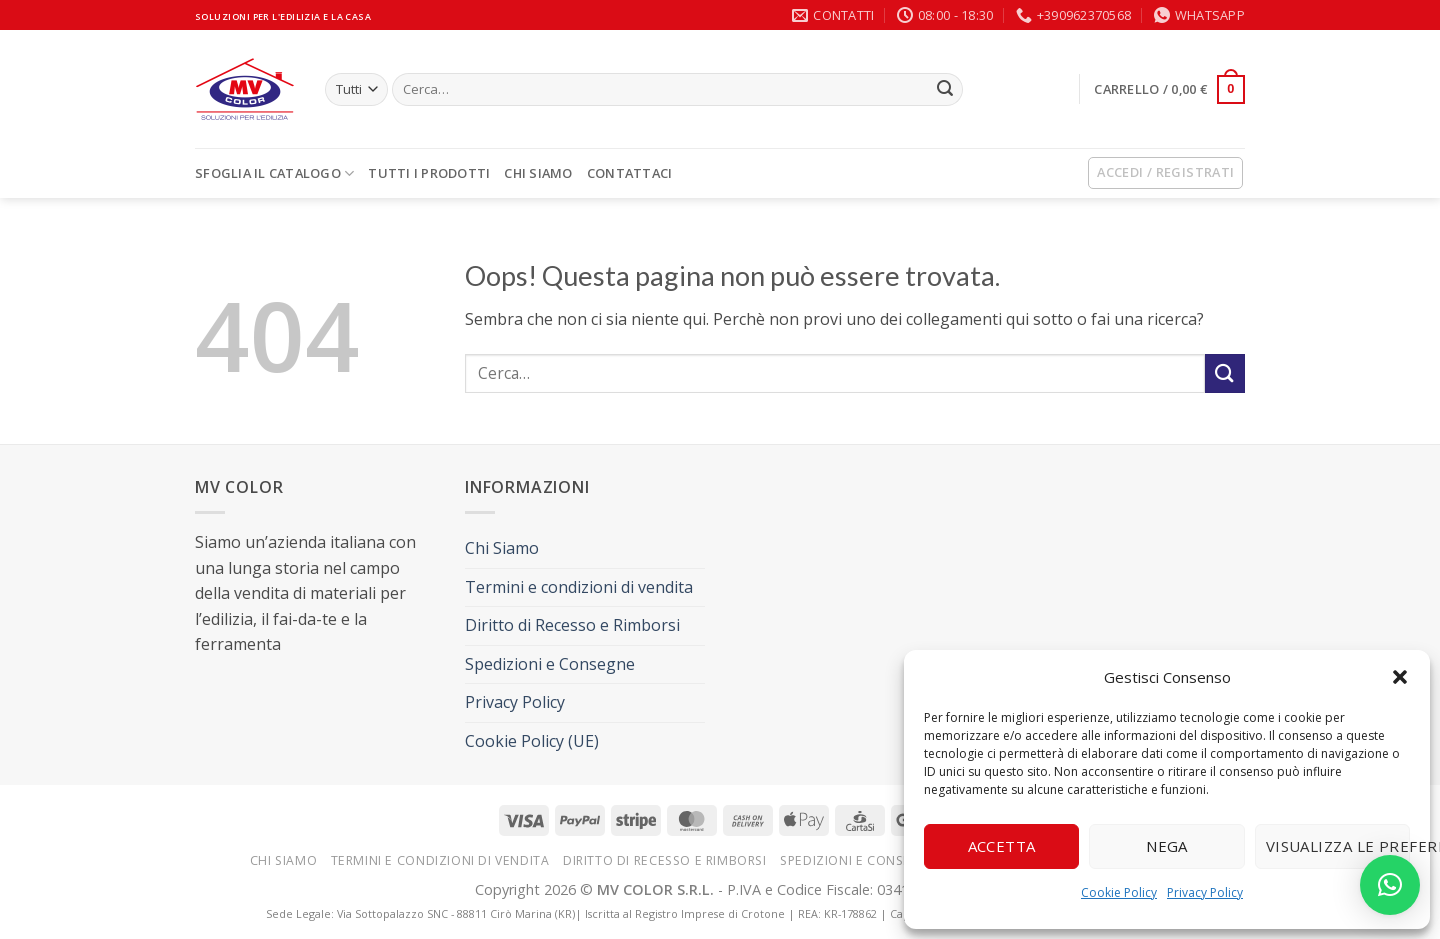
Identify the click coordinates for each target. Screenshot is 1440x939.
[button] (1400, 677)
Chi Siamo (538, 173)
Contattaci (630, 173)
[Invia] (945, 90)
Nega (1167, 846)
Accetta (1002, 846)
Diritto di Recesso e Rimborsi (572, 625)
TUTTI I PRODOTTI (429, 173)
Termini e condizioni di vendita (579, 587)
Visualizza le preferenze (1338, 846)
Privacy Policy (1205, 892)
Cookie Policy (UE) (532, 741)
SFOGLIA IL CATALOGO (274, 173)
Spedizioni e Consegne (550, 664)
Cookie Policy (1119, 892)
